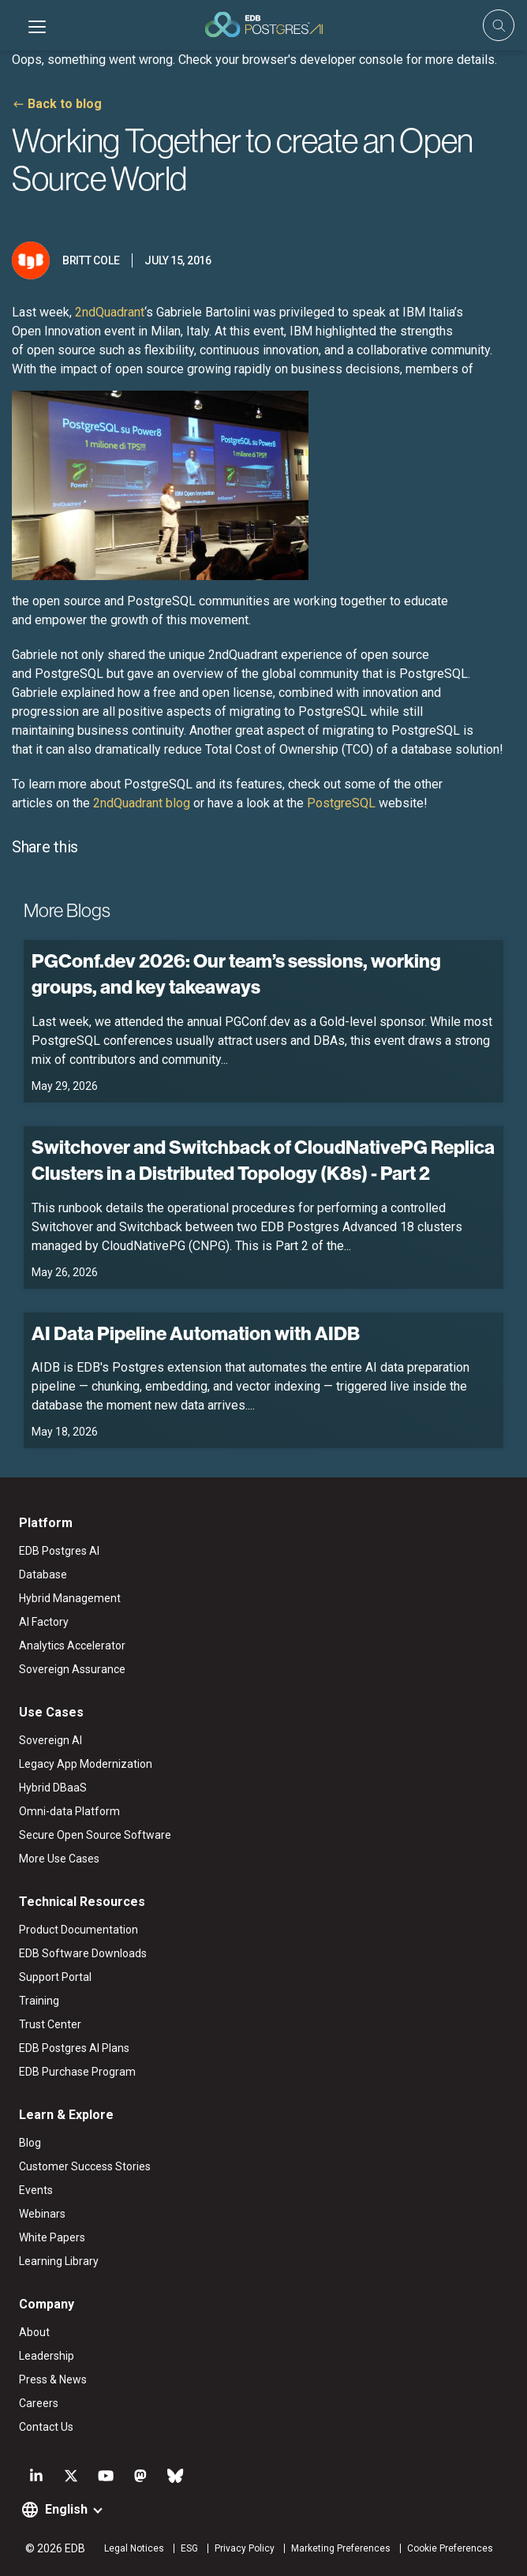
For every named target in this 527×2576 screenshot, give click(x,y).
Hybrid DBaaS (53, 1787)
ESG (189, 2548)
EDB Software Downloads (83, 1953)
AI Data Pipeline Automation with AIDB (196, 1333)
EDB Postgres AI (59, 1550)
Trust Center (50, 2024)
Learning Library (59, 2261)
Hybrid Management (70, 1598)
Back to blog (65, 103)
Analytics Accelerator (72, 1645)
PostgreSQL (341, 803)
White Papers (52, 2237)
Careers (38, 2403)
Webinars (42, 2213)
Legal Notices (134, 2548)
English (66, 2509)
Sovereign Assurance (72, 1669)
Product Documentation (78, 1929)
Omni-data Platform (69, 1811)
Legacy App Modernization (85, 1764)
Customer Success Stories (85, 2166)
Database (43, 1574)
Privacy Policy (245, 2548)
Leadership (46, 2355)
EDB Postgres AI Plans (74, 2048)
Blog (30, 2142)
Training (39, 2000)
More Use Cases (59, 1858)
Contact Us (46, 2427)
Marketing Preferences (341, 2548)
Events (36, 2190)
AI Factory (44, 1622)
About (34, 2332)
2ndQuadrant (109, 312)
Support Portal (55, 1977)
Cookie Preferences (450, 2548)
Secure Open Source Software (95, 1835)
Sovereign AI (50, 1740)
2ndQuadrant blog (141, 803)
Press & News (53, 2379)
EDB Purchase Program (77, 2071)
